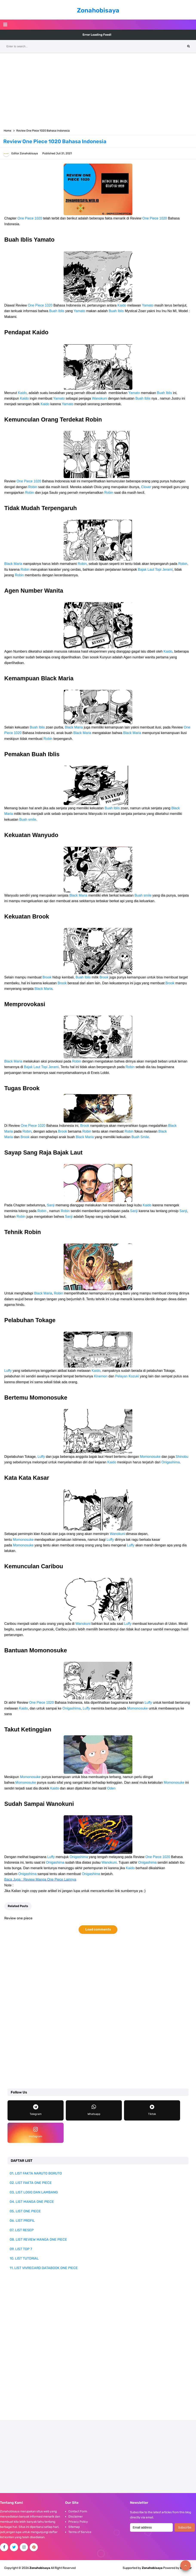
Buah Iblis (56, 311)
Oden (111, 1788)
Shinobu (182, 1456)
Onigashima (170, 1462)
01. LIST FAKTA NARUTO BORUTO (36, 2173)
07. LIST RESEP (22, 2230)
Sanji (51, 1205)
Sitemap (74, 2527)
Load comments (98, 1929)
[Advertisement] (98, 90)
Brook (47, 977)
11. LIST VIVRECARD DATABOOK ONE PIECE (44, 2268)
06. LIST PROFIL (22, 2221)
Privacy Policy (78, 2522)
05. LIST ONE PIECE (25, 2211)
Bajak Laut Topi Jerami (155, 569)
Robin (32, 487)
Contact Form (77, 2511)
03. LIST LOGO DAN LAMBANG (34, 2192)
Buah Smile (140, 1137)
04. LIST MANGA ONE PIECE (32, 2202)
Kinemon (100, 1376)
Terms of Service (79, 2532)
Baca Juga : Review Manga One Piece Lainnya (40, 1879)
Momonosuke (150, 1456)
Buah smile (27, 819)
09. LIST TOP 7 (21, 2249)
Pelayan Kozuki (127, 1376)
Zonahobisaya (152, 2568)
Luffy (8, 1370)
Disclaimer (75, 2516)
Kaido (122, 305)
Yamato (147, 305)
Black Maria (13, 564)
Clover (146, 487)
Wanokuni (99, 398)
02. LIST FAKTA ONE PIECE (31, 2183)
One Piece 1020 (29, 218)
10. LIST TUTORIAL (24, 2258)
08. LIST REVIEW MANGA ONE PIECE (38, 2239)
